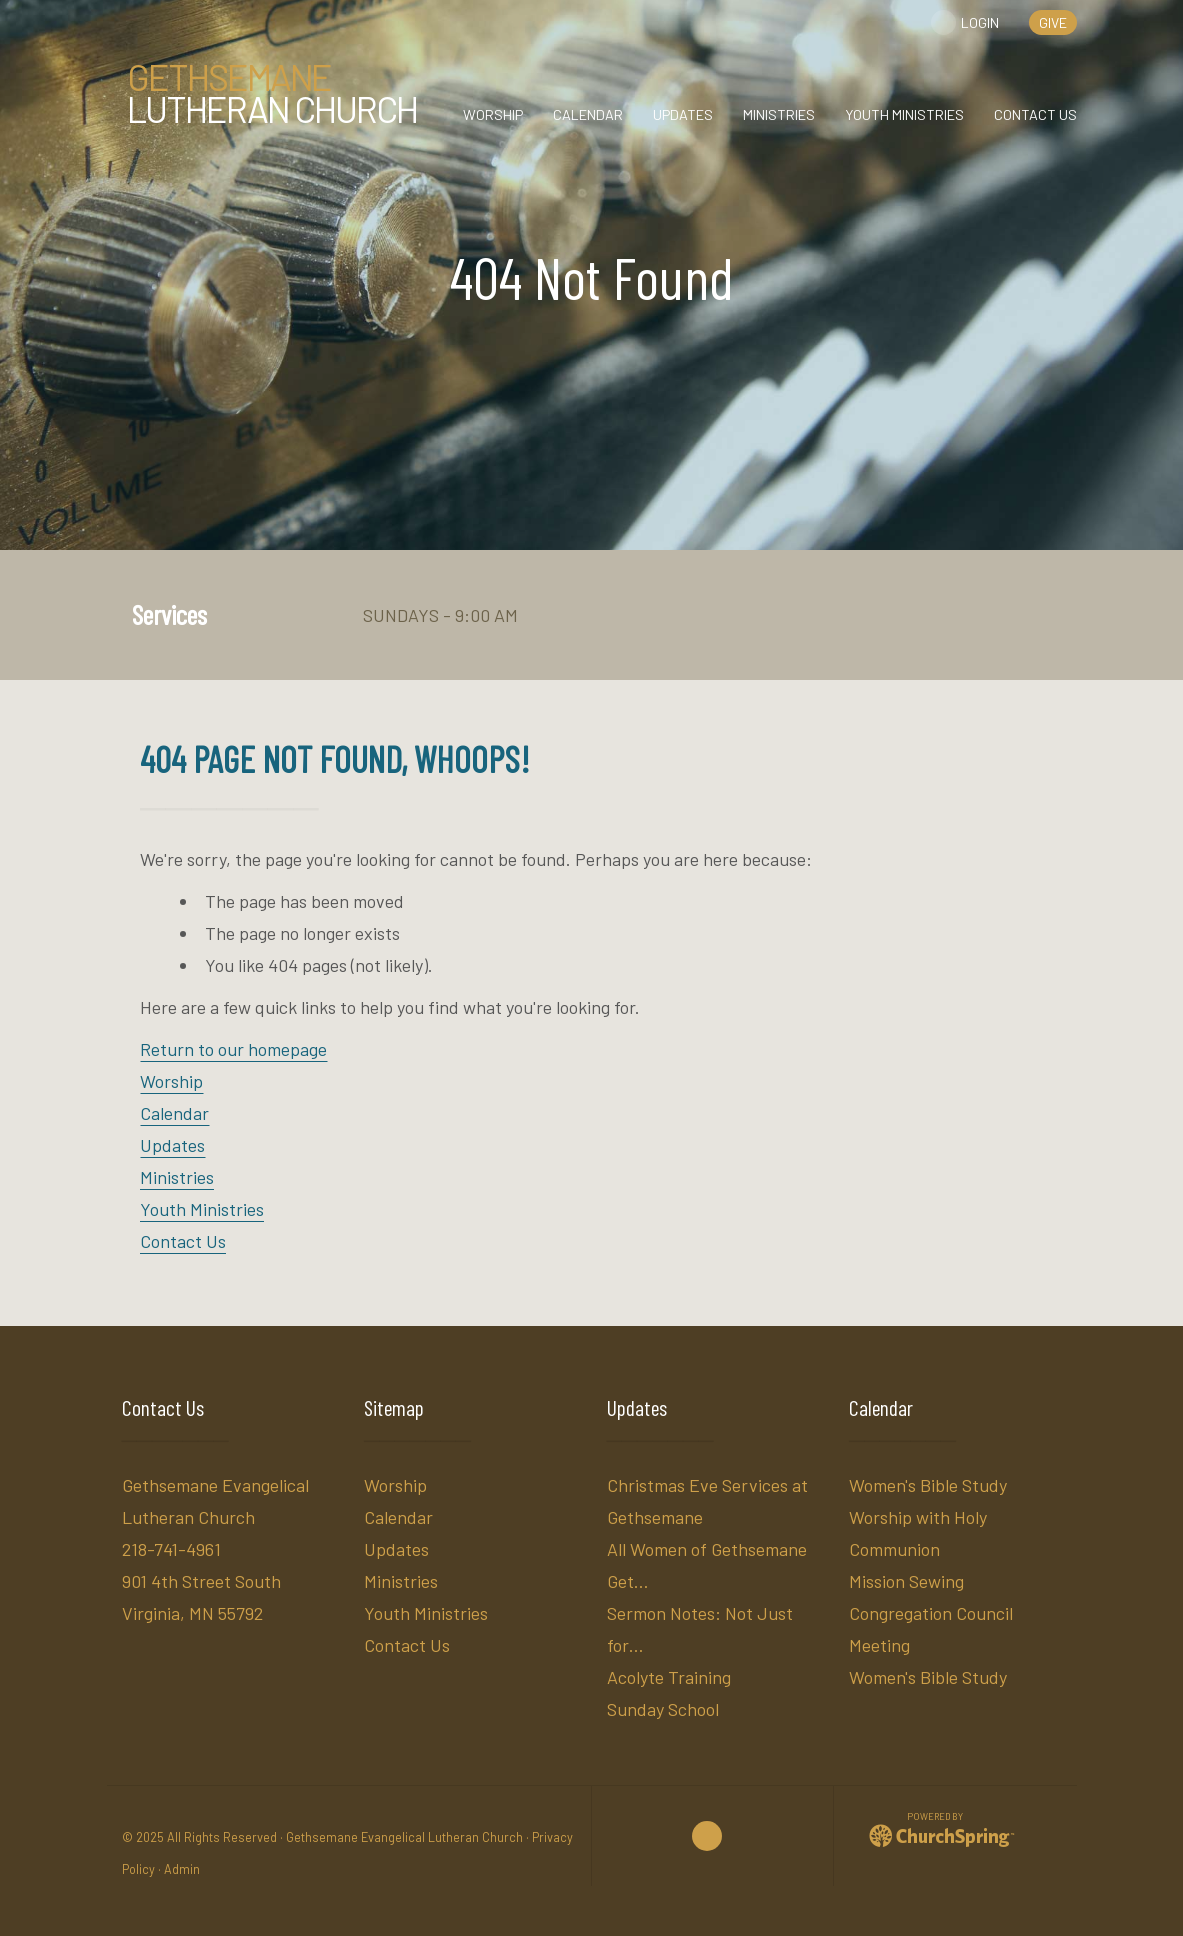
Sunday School (663, 1709)
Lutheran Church (272, 93)
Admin (182, 1869)
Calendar (174, 1113)
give (1053, 22)
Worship (171, 1081)
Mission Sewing (906, 1581)
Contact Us (183, 1241)
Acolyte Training (669, 1677)
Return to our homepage (233, 1049)
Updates (172, 1145)
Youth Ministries (202, 1209)
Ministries (177, 1177)
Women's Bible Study (928, 1485)
